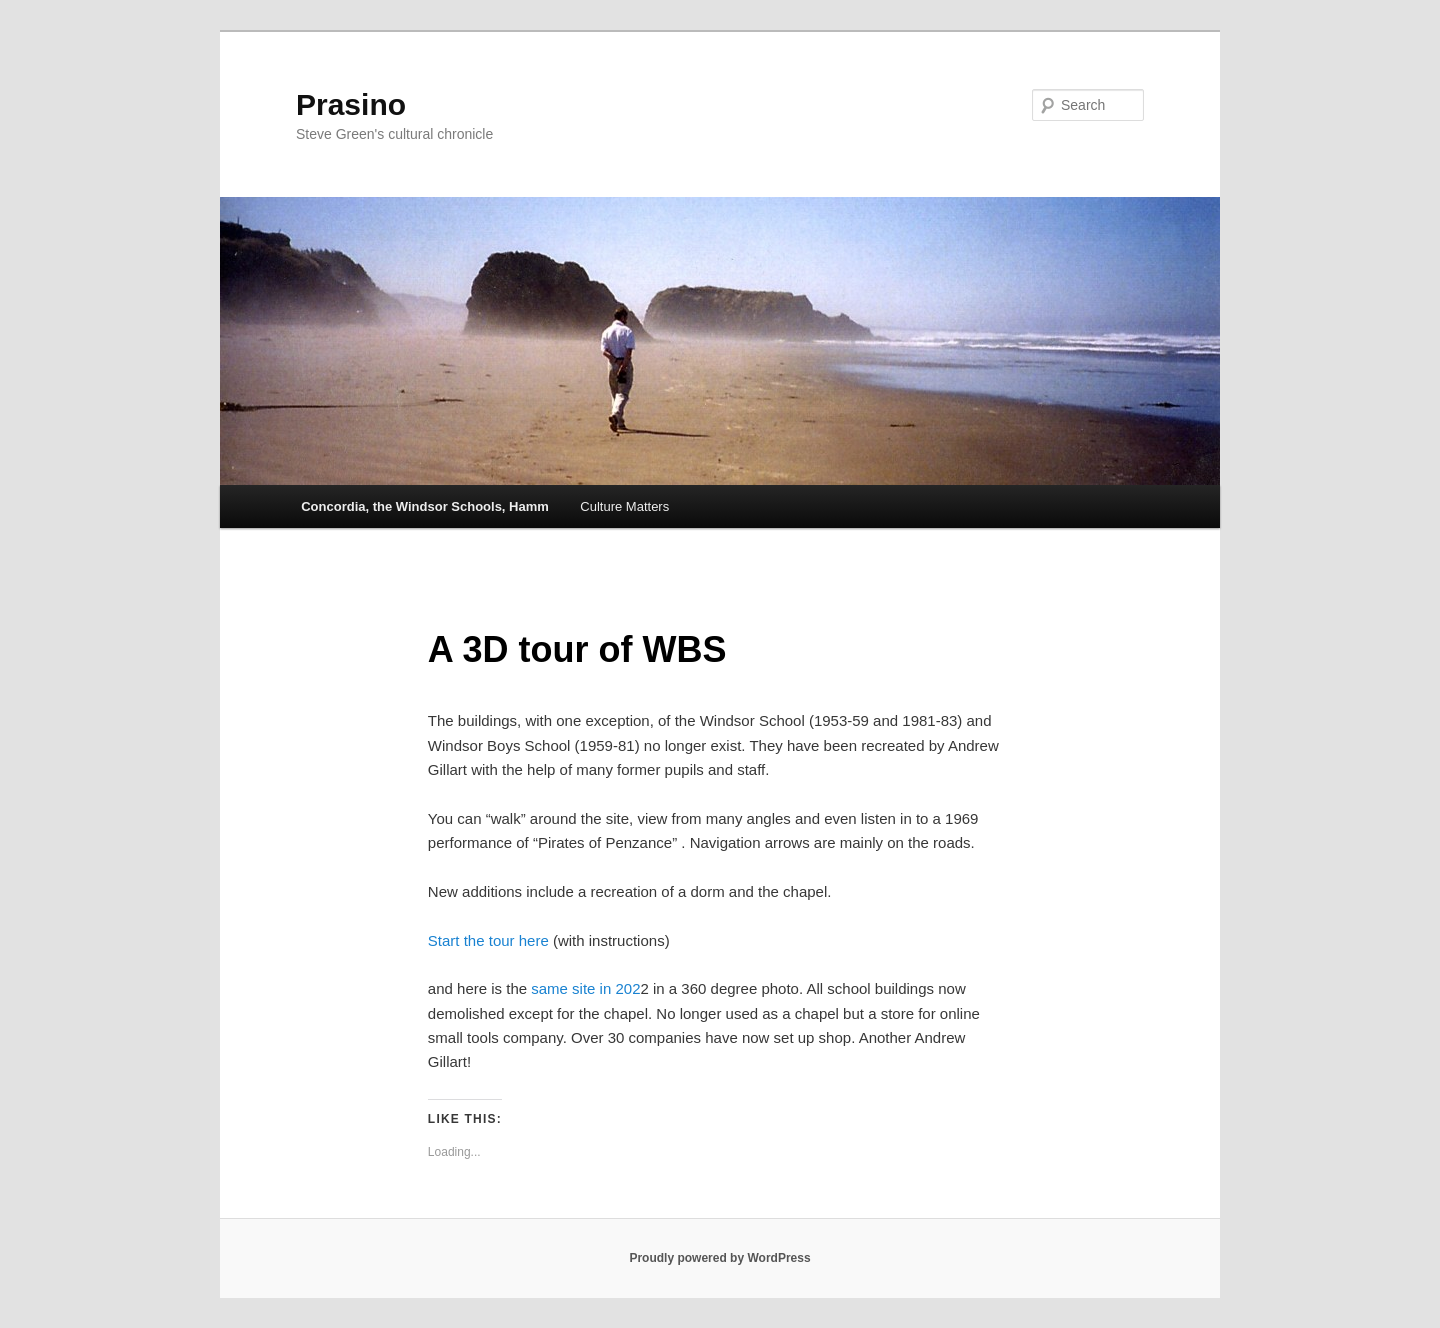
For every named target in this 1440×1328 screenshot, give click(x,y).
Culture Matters (624, 506)
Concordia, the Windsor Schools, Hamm (425, 506)
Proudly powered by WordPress (719, 1258)
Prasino (351, 104)
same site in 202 (585, 988)
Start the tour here (488, 940)
